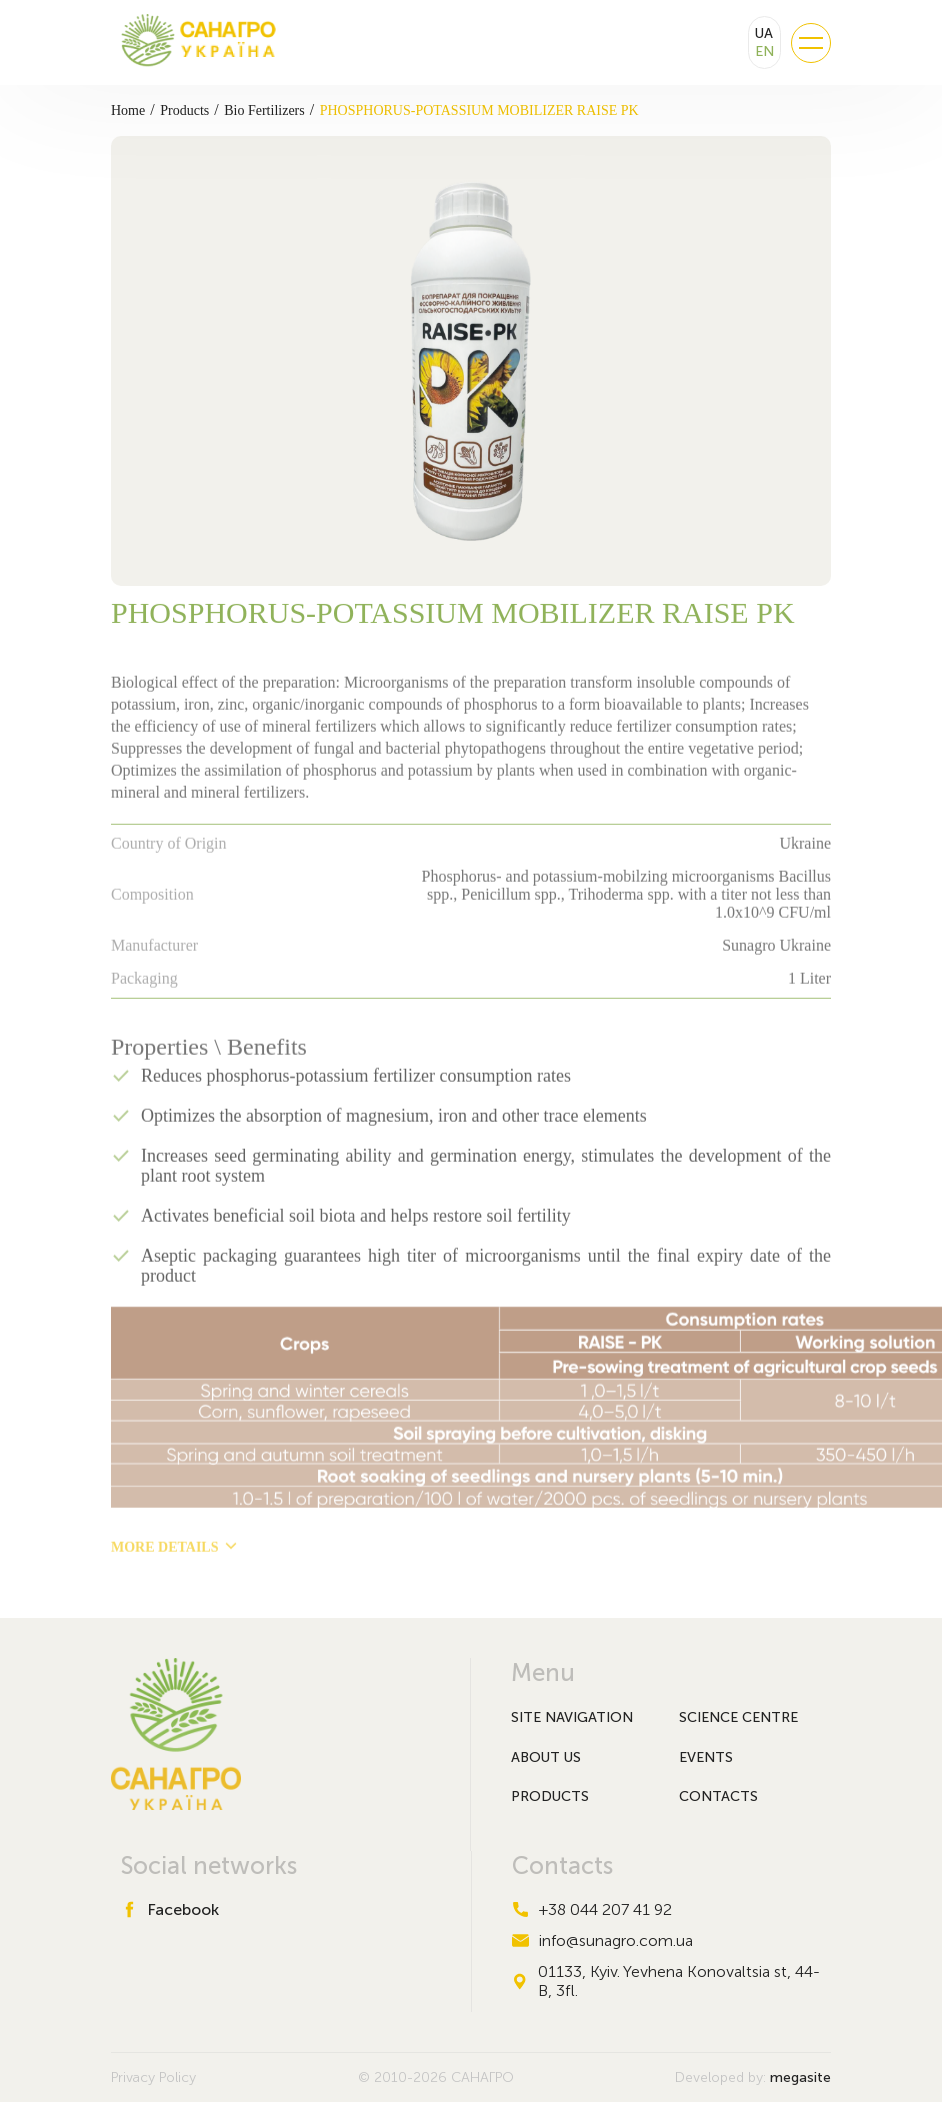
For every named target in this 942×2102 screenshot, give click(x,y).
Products (550, 1796)
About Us (546, 1757)
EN (764, 51)
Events (706, 1757)
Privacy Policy (153, 2077)
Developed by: (753, 2077)
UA (764, 33)
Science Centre (738, 1717)
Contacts (718, 1796)
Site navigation (572, 1717)
